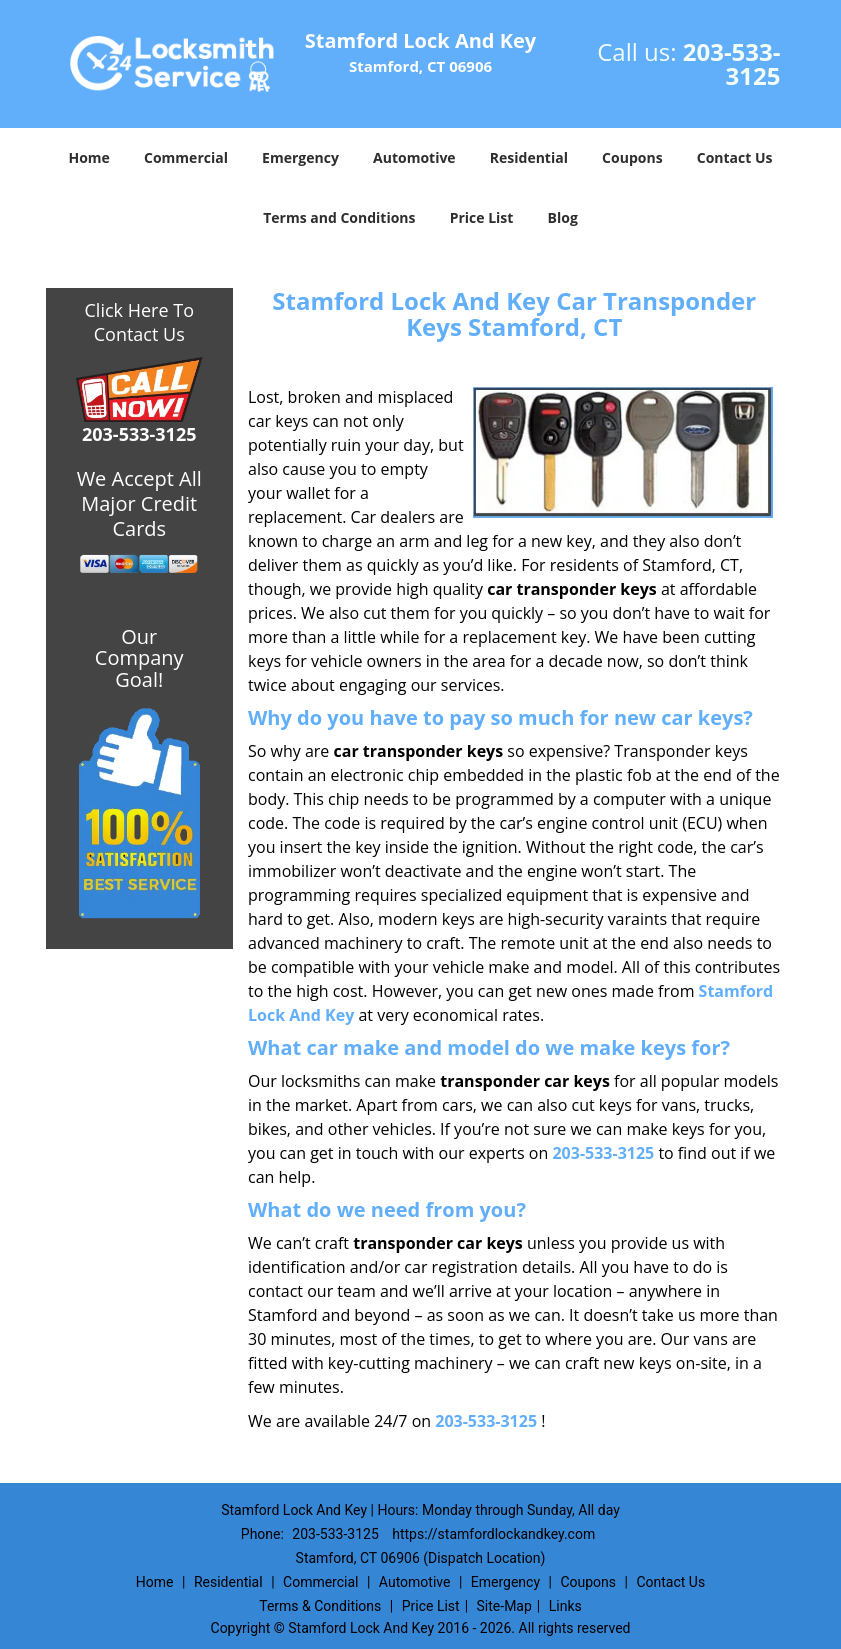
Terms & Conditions (320, 1606)
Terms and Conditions (339, 217)
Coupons (632, 157)
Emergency (300, 157)
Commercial (186, 157)
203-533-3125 (732, 63)
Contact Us (735, 157)
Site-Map (504, 1606)
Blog (563, 217)
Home (88, 157)
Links (565, 1606)
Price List (482, 217)
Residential (529, 157)
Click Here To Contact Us (139, 322)
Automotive (414, 157)
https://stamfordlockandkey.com (493, 1534)
